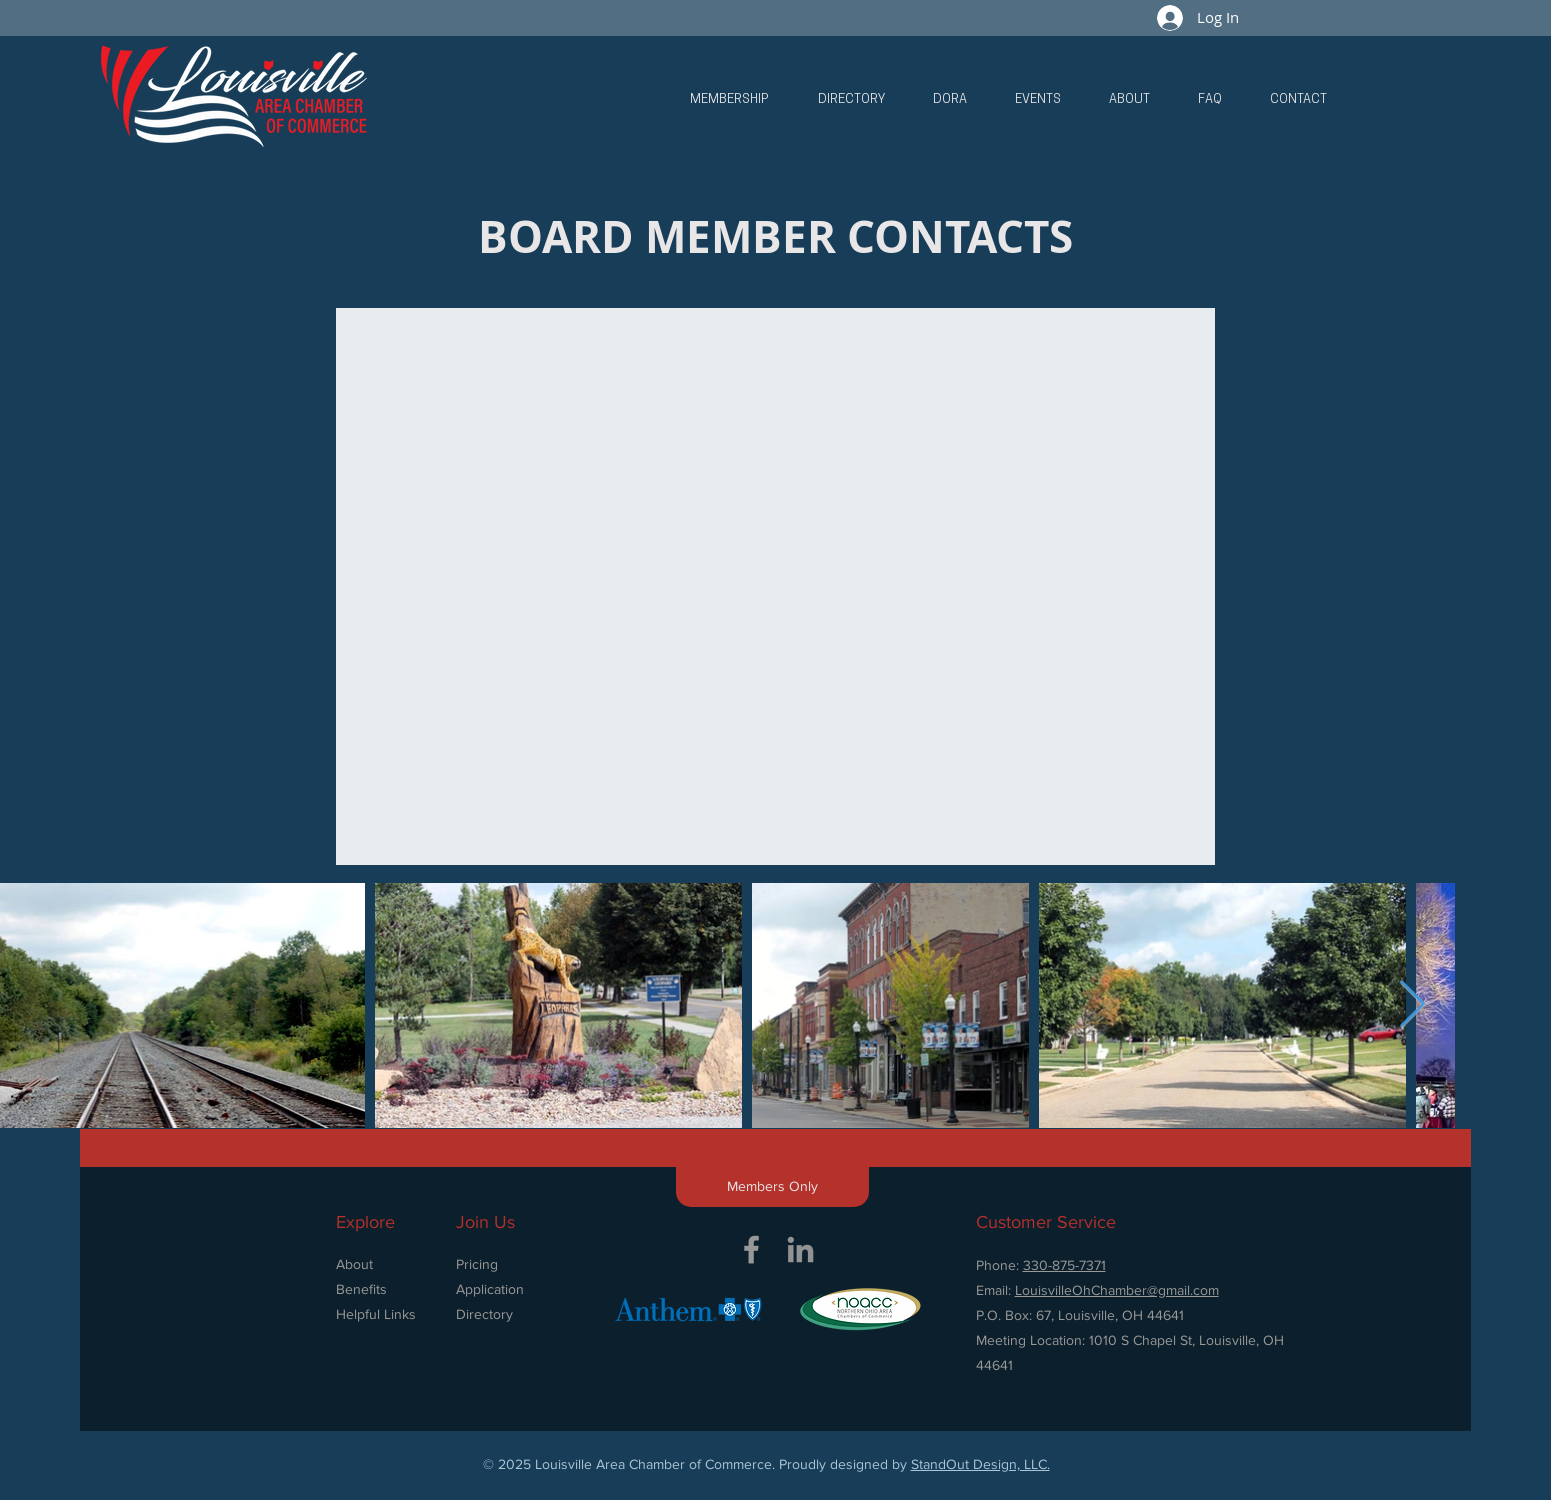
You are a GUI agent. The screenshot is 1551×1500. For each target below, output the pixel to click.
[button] (729, 100)
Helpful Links (376, 1314)
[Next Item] (1412, 1005)
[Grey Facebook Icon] (751, 1249)
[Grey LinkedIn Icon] (800, 1249)
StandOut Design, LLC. (980, 1464)
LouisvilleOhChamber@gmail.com (1117, 1290)
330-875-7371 (1064, 1265)
